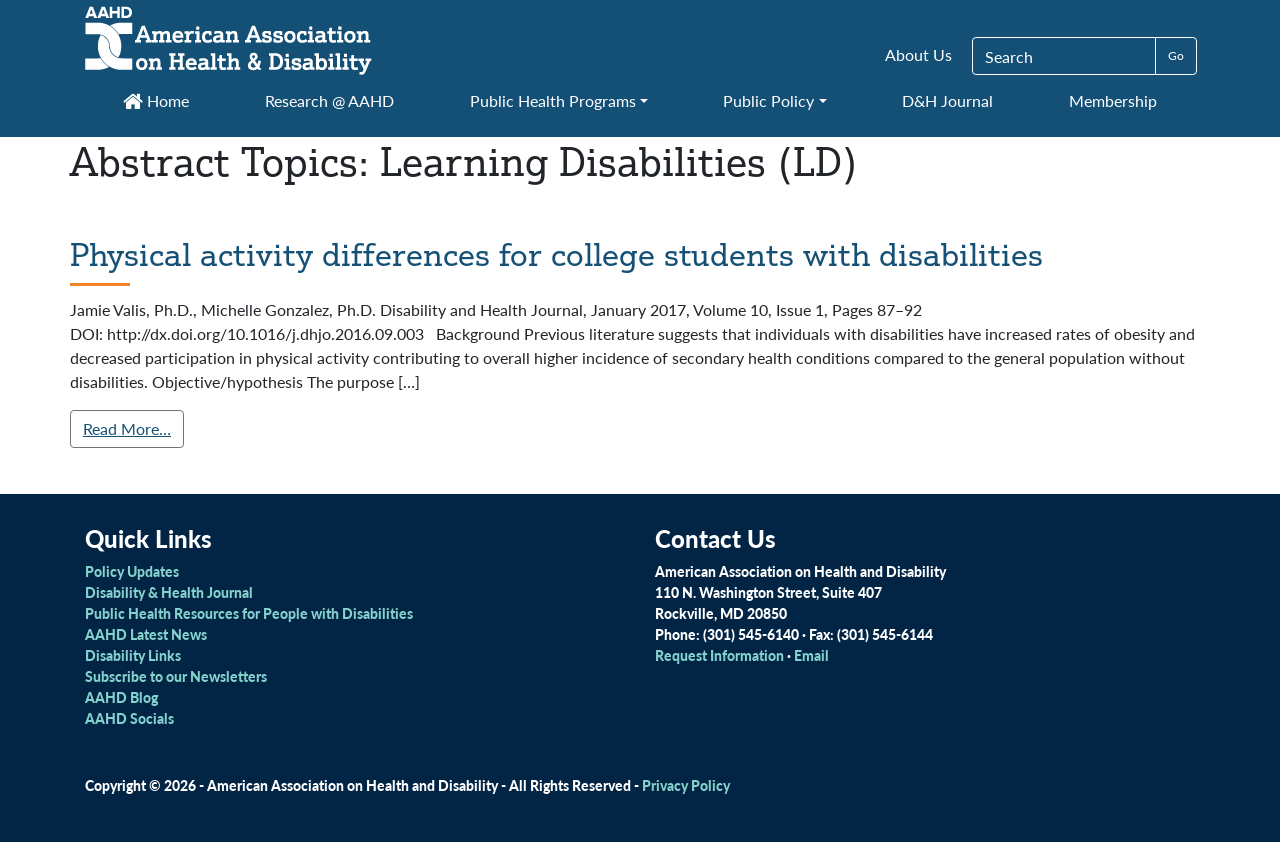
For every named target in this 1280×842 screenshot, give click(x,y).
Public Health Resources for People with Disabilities (249, 613)
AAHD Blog (121, 697)
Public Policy (768, 100)
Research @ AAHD (329, 100)
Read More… (127, 428)
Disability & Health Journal (169, 592)
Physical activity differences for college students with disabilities (556, 254)
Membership (1113, 100)
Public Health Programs (553, 100)
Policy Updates (132, 571)
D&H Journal (947, 100)
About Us (918, 54)
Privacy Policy (686, 785)
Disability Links (133, 655)
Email (811, 655)
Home (156, 100)
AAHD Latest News (146, 634)
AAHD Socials (129, 718)
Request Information (719, 655)
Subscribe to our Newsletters (176, 676)
